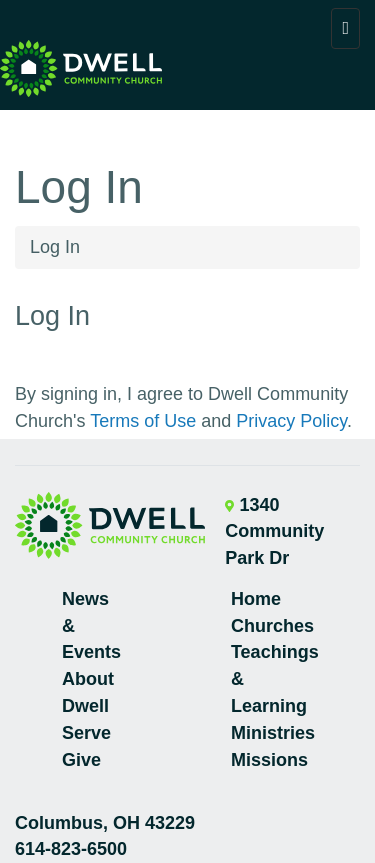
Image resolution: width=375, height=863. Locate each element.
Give (81, 760)
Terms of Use (143, 421)
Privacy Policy (291, 421)
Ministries (273, 733)
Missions (269, 760)
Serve (86, 733)
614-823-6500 (71, 849)
